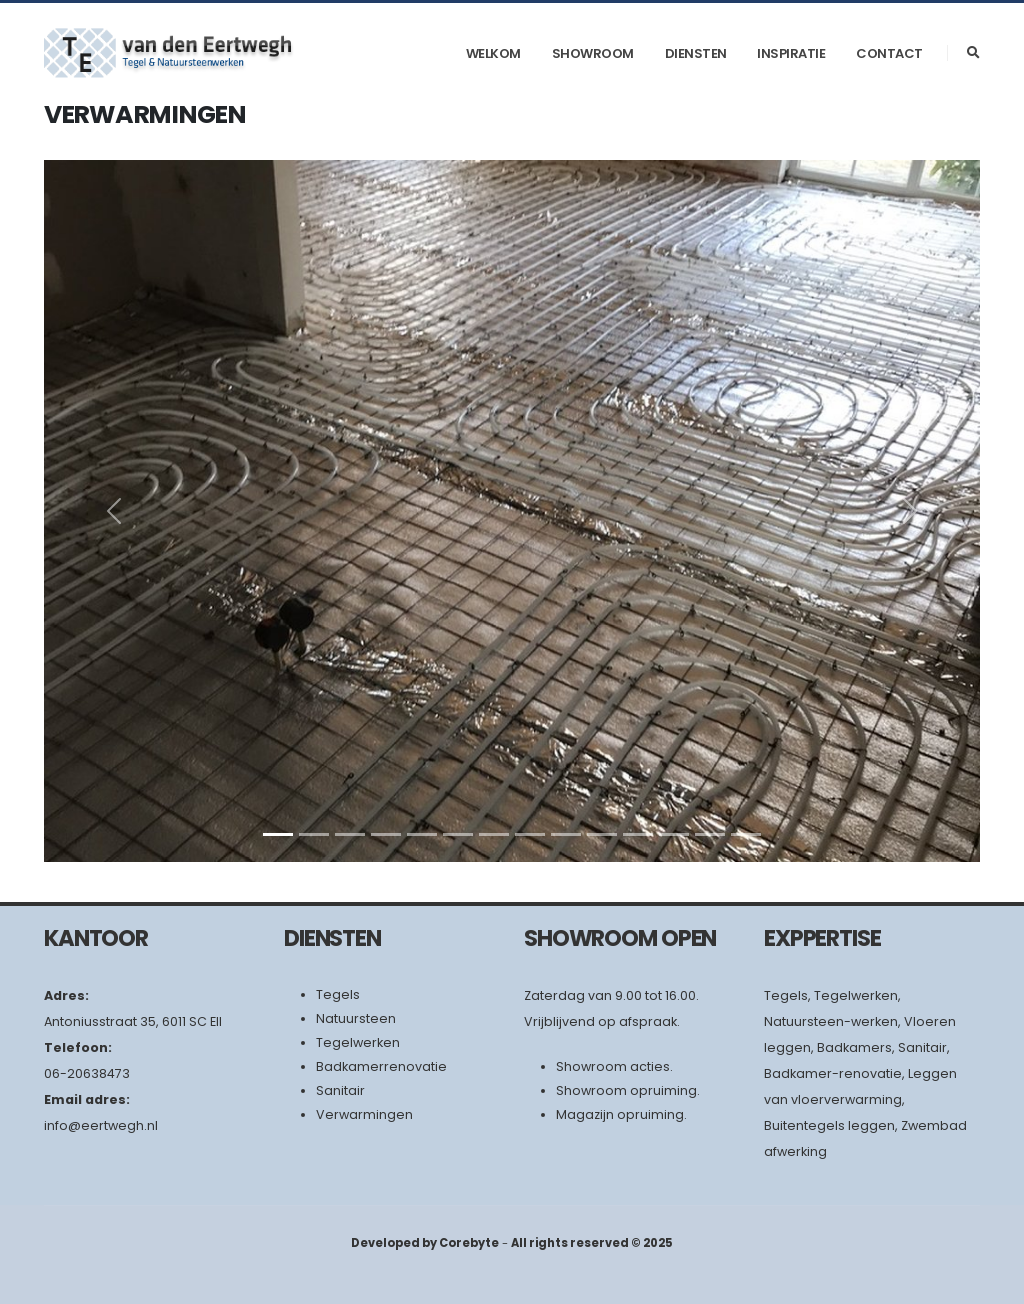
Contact (889, 53)
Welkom (493, 53)
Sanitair (340, 1090)
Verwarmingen (364, 1114)
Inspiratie (791, 53)
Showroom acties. (614, 1066)
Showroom (593, 53)
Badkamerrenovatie (381, 1066)
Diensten (696, 53)
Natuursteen (356, 1018)
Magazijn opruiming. (621, 1114)
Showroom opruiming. (628, 1090)
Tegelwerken (358, 1042)
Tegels (338, 994)
